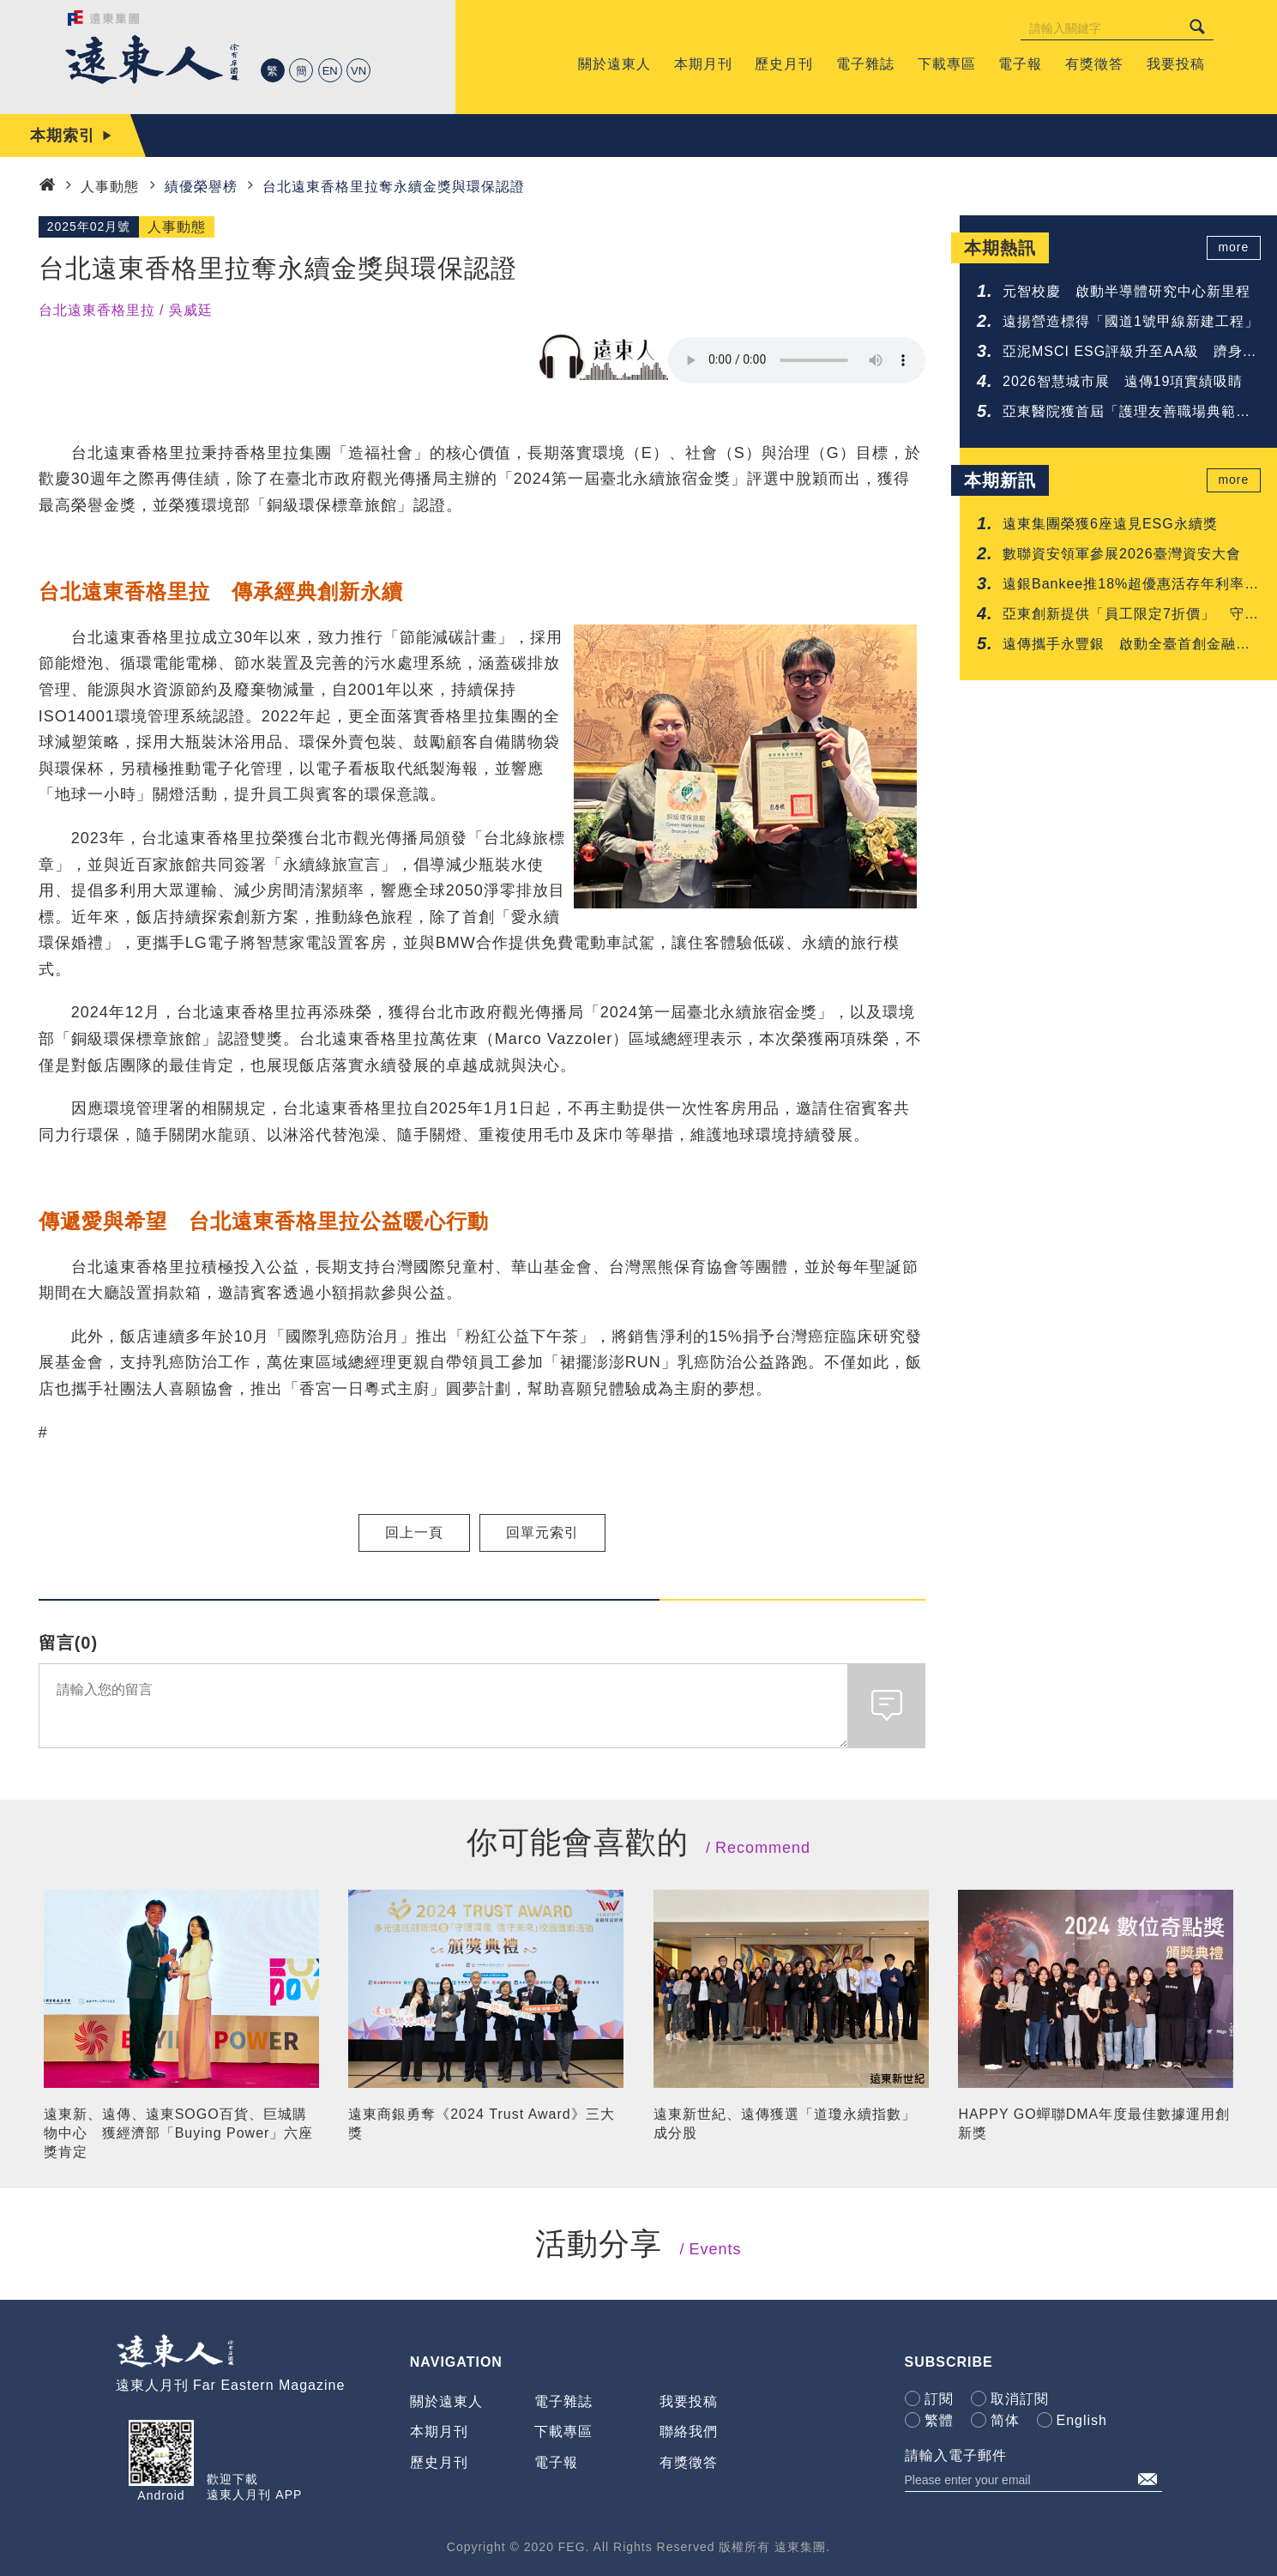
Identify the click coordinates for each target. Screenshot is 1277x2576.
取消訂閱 (1020, 2399)
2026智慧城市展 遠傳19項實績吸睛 (1123, 381)
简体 (1005, 2420)
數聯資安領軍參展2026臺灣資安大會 (1122, 553)
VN (358, 70)
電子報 (556, 2462)
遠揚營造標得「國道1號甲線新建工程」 (1131, 321)
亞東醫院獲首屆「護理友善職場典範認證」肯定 (1126, 413)
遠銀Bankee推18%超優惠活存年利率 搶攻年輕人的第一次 (1131, 585)
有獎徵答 (689, 2462)
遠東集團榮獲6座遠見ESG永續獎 (1110, 523)
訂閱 (939, 2399)
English (1082, 2420)
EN (330, 70)
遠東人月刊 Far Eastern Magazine (231, 2385)
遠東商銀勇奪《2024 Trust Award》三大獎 (481, 2123)
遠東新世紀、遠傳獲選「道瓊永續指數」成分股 (785, 2123)
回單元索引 (542, 1532)
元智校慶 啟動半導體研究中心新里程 (1126, 291)
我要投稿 (689, 2401)
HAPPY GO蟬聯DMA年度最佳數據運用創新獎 (1094, 2123)
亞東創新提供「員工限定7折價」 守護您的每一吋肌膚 (1131, 615)
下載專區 (563, 2431)
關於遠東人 (446, 2401)
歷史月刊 (439, 2462)
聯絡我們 (689, 2431)
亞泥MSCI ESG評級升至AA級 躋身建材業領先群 (1130, 353)
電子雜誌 (563, 2401)
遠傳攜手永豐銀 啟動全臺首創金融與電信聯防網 (1126, 645)
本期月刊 (439, 2431)
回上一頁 (414, 1532)
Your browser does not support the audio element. (796, 360)
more (1235, 248)
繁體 (939, 2420)
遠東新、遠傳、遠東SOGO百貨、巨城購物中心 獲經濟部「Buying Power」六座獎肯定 (179, 2133)
